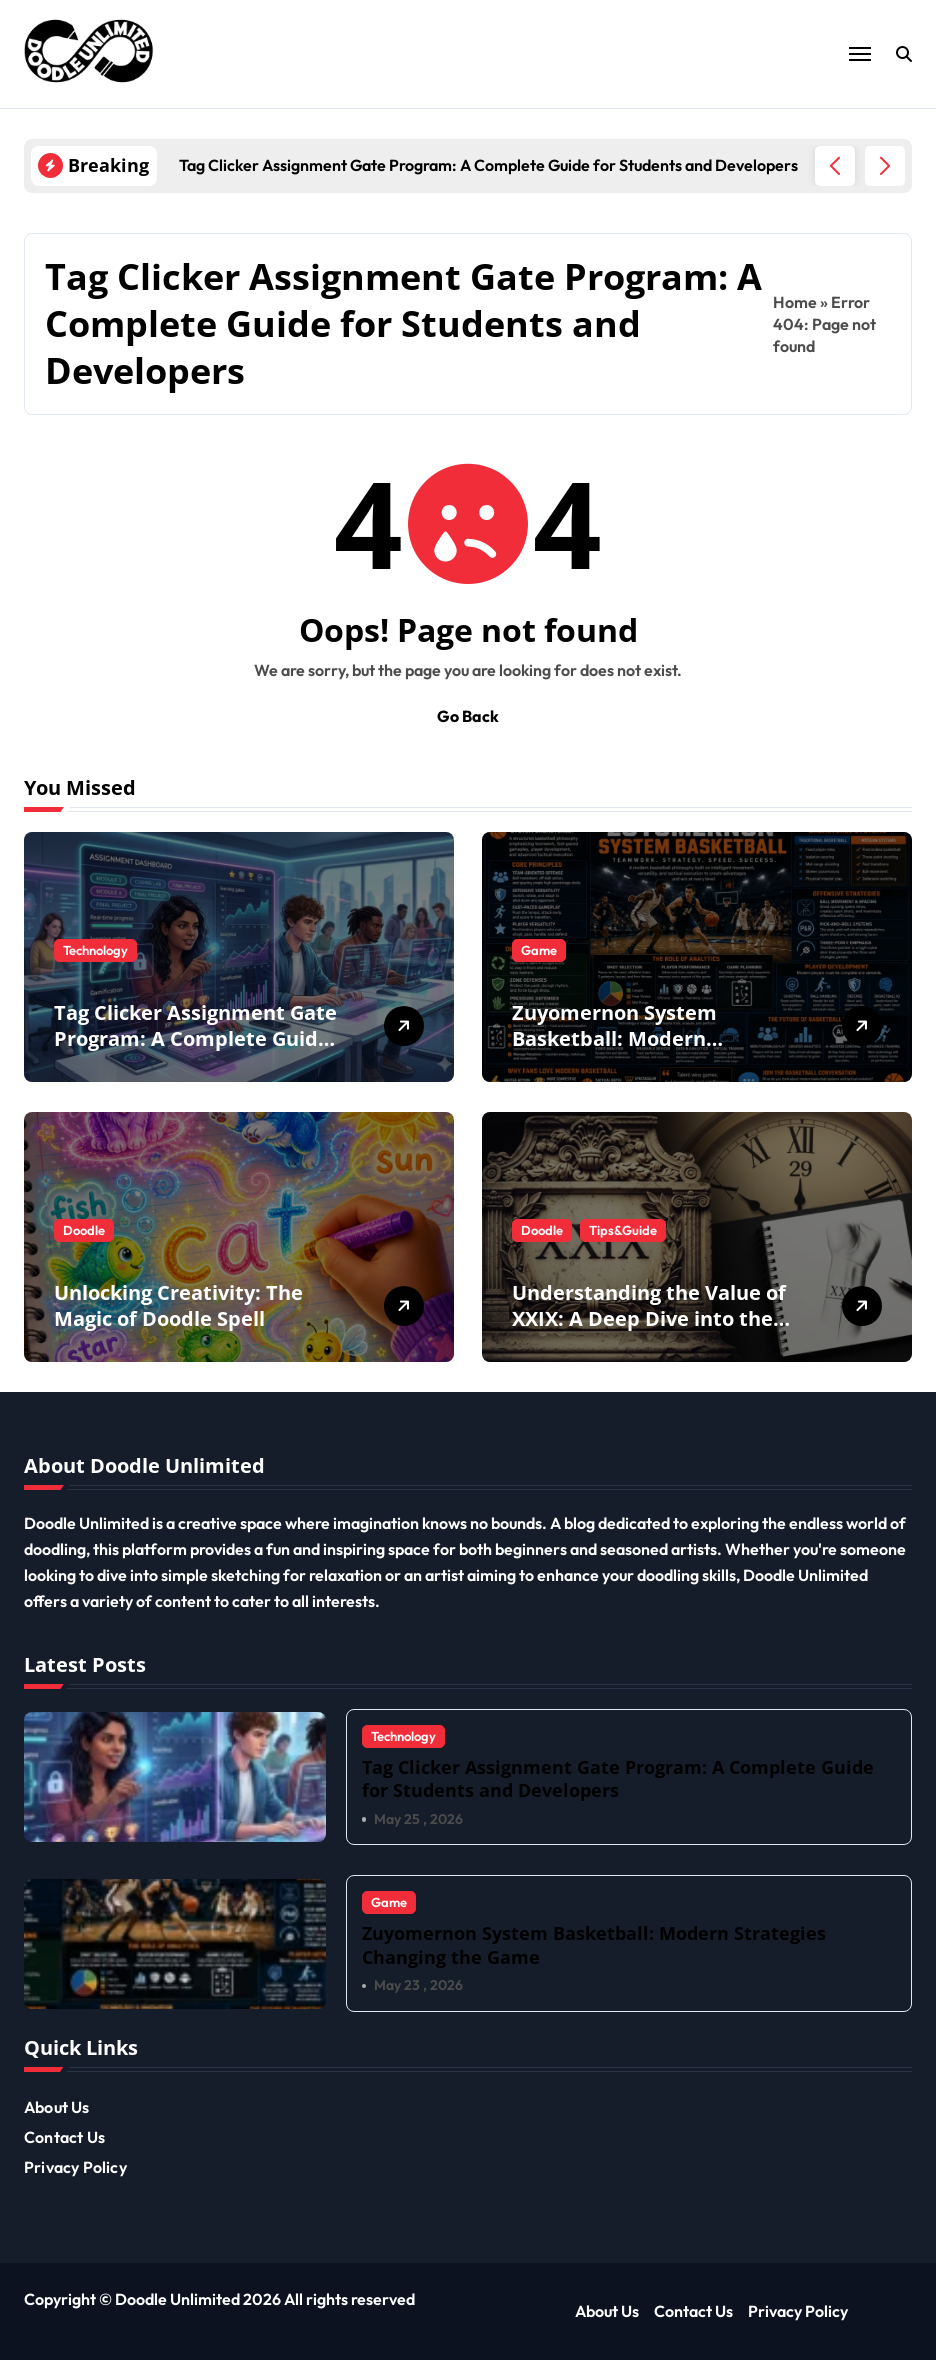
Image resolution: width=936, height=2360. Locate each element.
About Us (57, 2107)
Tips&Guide (623, 1230)
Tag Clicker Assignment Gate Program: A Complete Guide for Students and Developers (196, 1038)
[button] (885, 166)
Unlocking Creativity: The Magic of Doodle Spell (178, 1305)
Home (795, 302)
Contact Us (64, 2137)
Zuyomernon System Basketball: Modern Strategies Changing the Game (630, 1051)
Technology (95, 950)
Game (539, 950)
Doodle (84, 1230)
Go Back (468, 716)
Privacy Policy (75, 2167)
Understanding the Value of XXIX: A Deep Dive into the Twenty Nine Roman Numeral (649, 1331)
